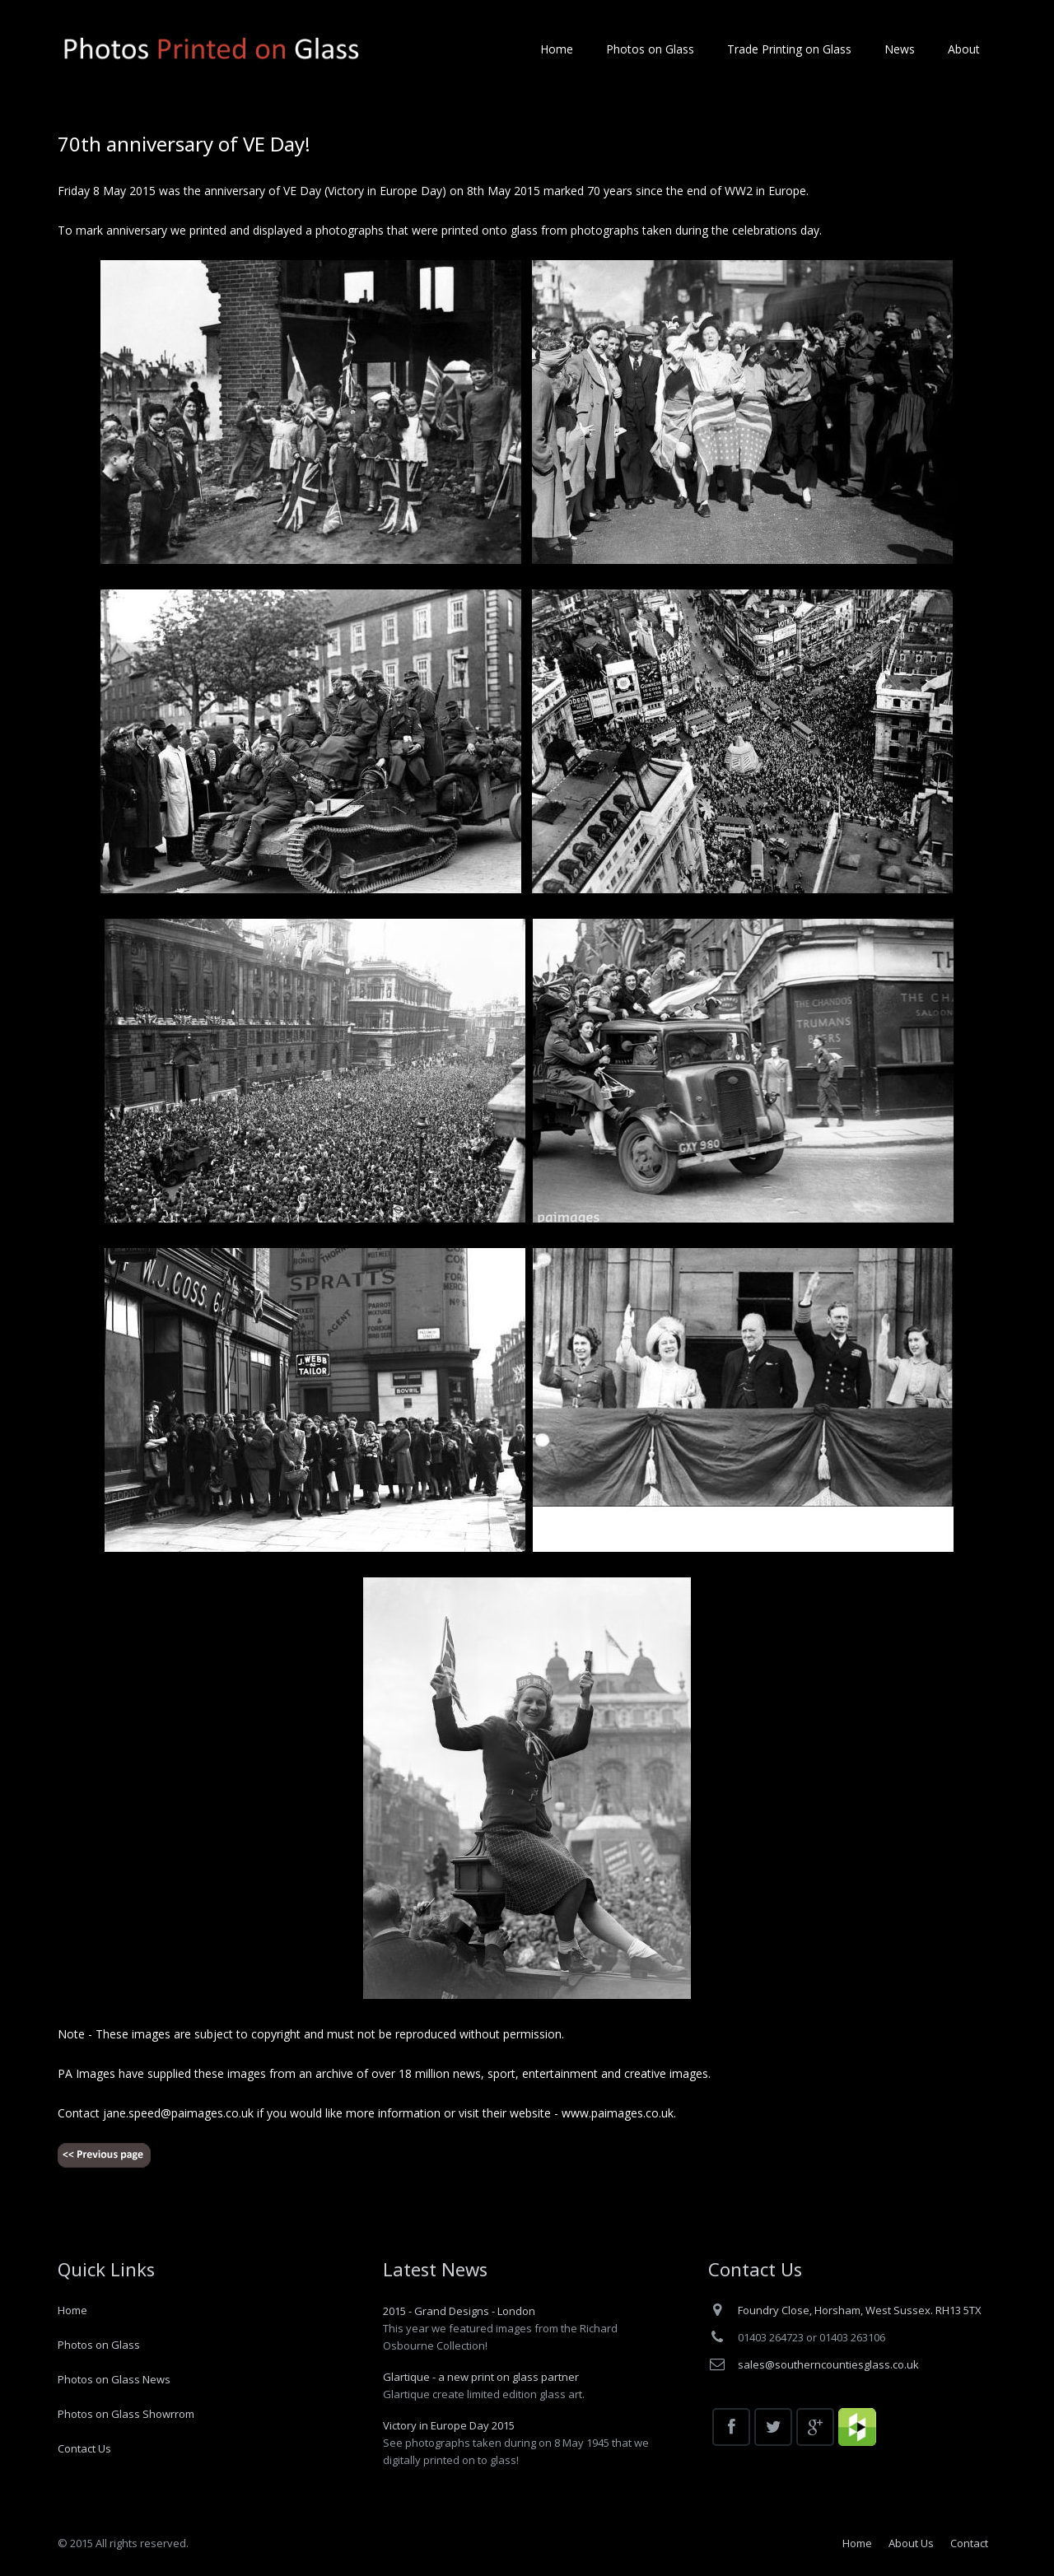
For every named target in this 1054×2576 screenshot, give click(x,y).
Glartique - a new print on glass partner (481, 2376)
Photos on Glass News (114, 2379)
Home (72, 2310)
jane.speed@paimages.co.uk (178, 2113)
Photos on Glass (99, 2344)
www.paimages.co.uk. (619, 2113)
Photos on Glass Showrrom (126, 2413)
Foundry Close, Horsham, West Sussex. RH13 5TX (860, 2310)
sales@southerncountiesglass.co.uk (828, 2364)
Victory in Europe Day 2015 (449, 2425)
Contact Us (84, 2448)
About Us (911, 2543)
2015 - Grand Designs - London (459, 2310)
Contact (969, 2543)
